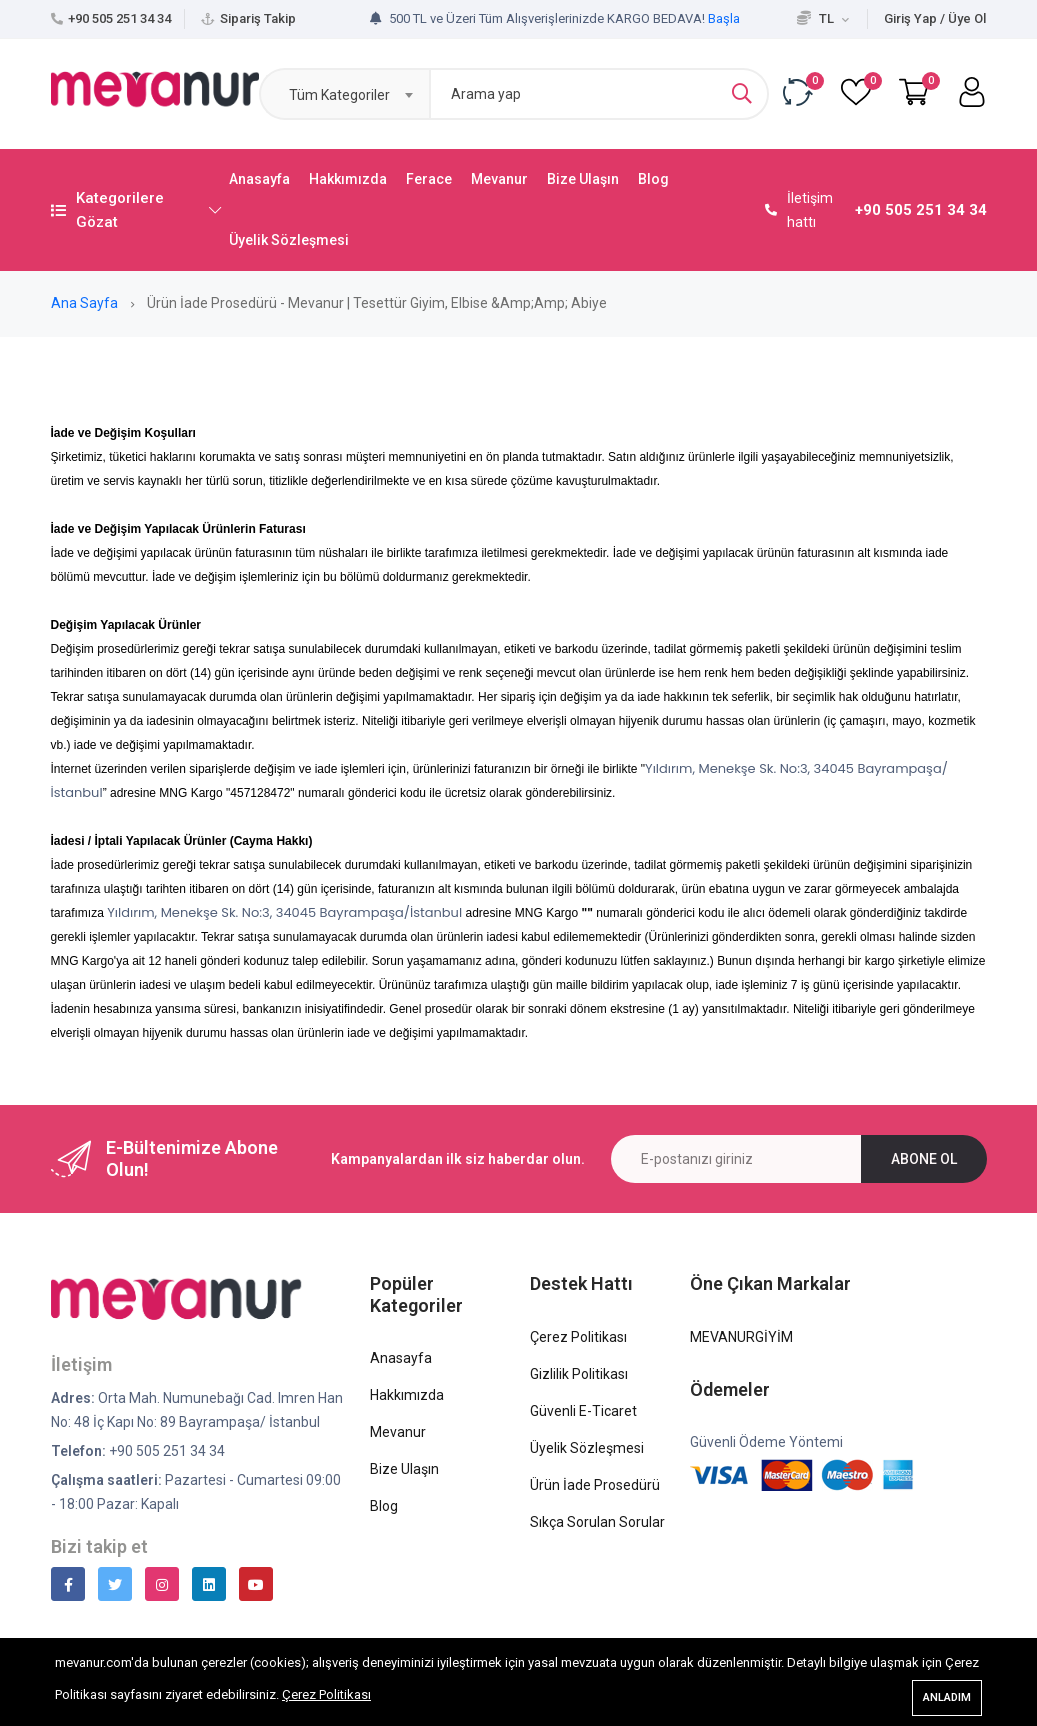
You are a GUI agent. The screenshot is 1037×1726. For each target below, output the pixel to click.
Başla (724, 18)
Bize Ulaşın (583, 179)
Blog (653, 179)
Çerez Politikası (326, 1695)
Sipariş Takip (258, 18)
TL (823, 18)
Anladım (947, 1697)
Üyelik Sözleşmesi (289, 240)
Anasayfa (259, 179)
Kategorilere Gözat (136, 210)
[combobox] (344, 94)
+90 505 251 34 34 (119, 18)
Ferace (429, 179)
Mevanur (499, 179)
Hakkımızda (348, 179)
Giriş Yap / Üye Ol (935, 18)
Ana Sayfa (86, 303)
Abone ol (924, 1159)
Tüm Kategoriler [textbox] (339, 95)
